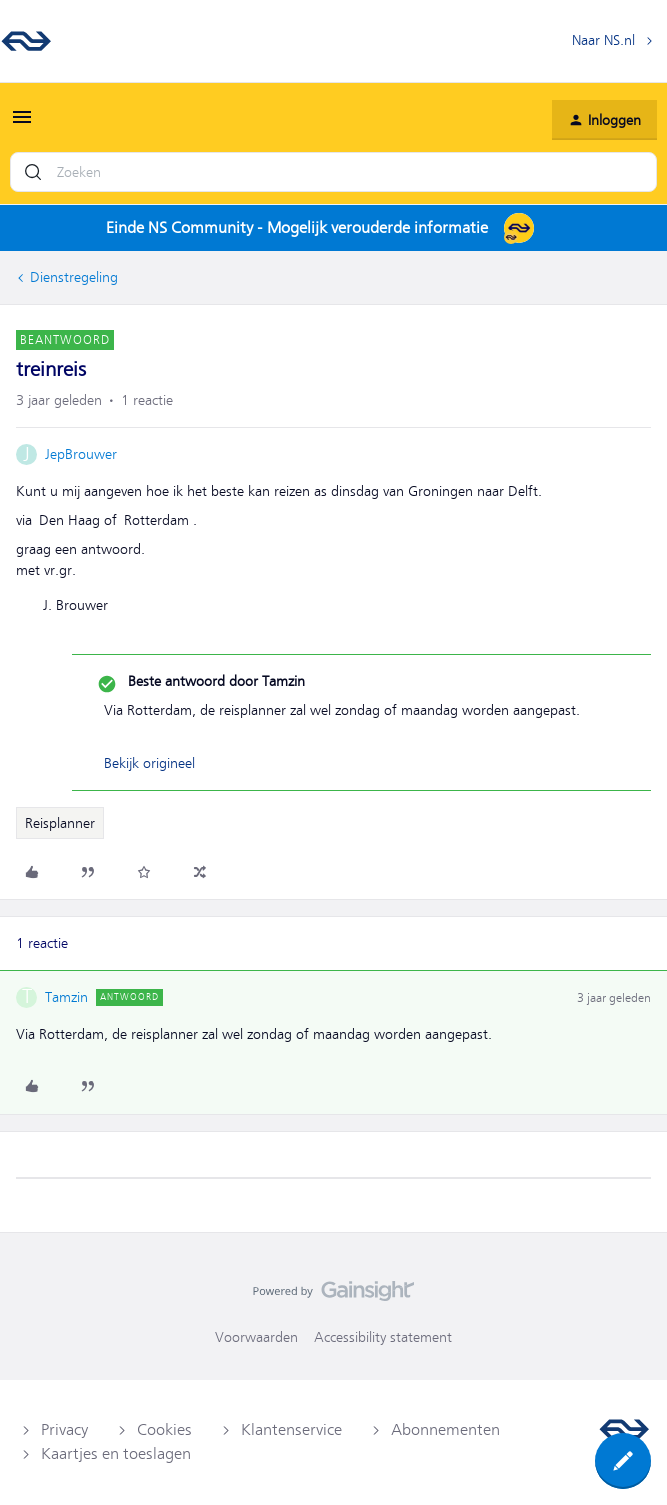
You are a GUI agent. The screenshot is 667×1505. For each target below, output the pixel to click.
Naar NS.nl (603, 40)
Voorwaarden (256, 1337)
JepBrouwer (81, 454)
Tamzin (66, 997)
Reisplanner (60, 823)
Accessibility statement (383, 1337)
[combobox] (333, 172)
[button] (22, 124)
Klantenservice (291, 1430)
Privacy (64, 1430)
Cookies (164, 1430)
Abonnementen (445, 1430)
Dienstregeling (74, 277)
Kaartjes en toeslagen (116, 1454)
